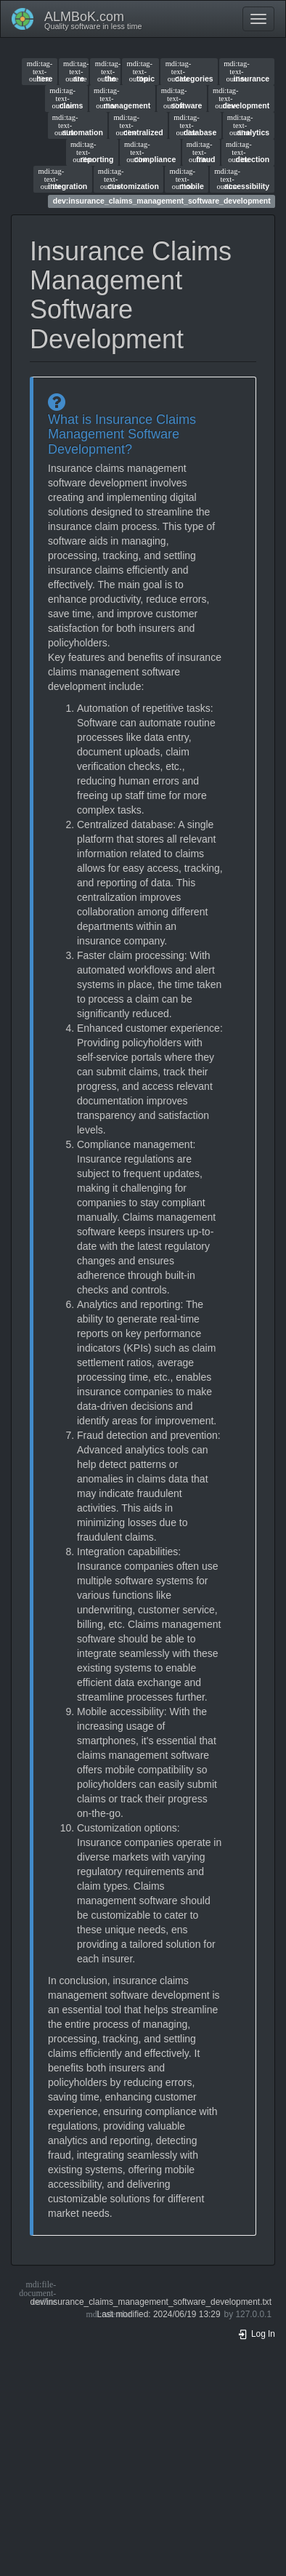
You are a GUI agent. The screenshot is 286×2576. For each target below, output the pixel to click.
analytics (248, 125)
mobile (186, 178)
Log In (256, 2334)
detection (247, 152)
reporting (92, 152)
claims (66, 98)
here (40, 71)
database (194, 125)
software (182, 98)
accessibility (241, 178)
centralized (138, 125)
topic (141, 71)
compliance (150, 152)
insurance (246, 71)
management (122, 98)
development (241, 98)
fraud (201, 152)
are (73, 71)
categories (189, 71)
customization (128, 178)
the (105, 71)
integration (63, 178)
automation (77, 125)
